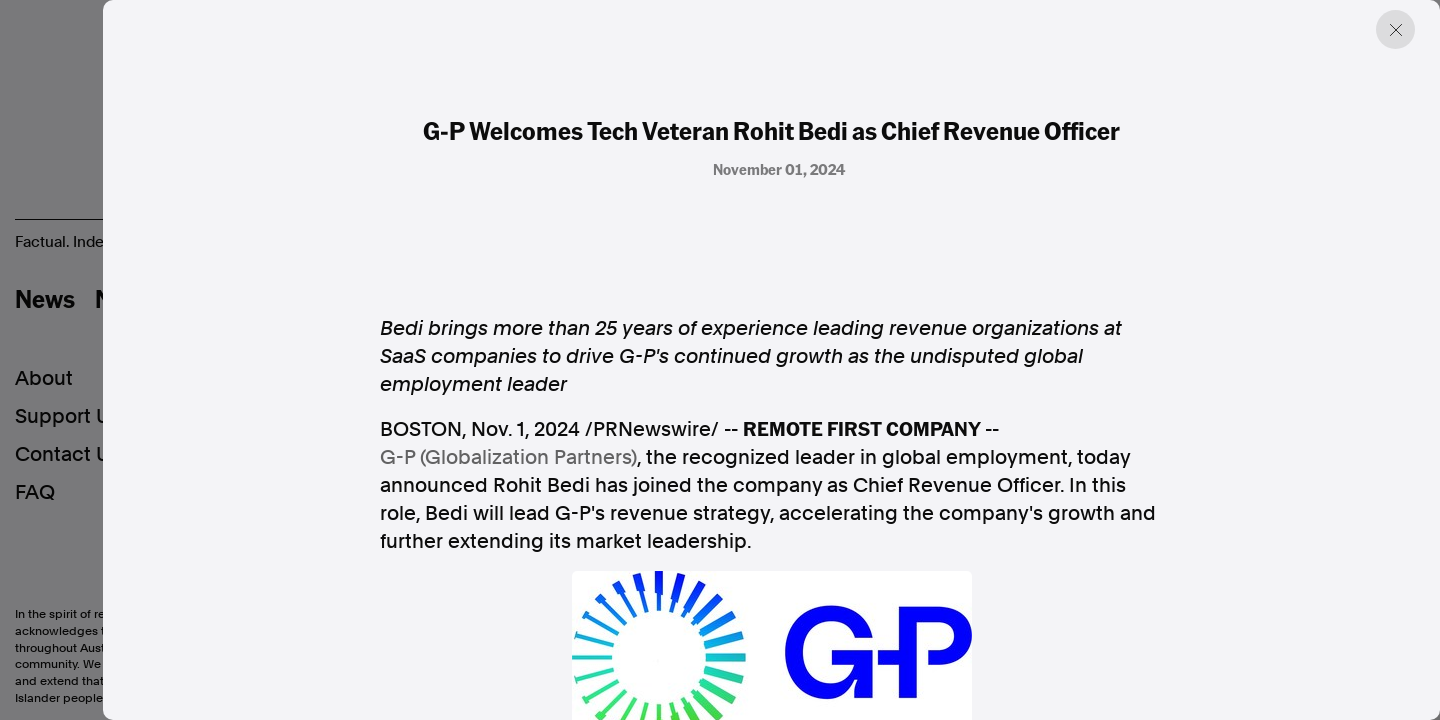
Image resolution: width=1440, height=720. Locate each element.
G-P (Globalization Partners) (508, 457)
